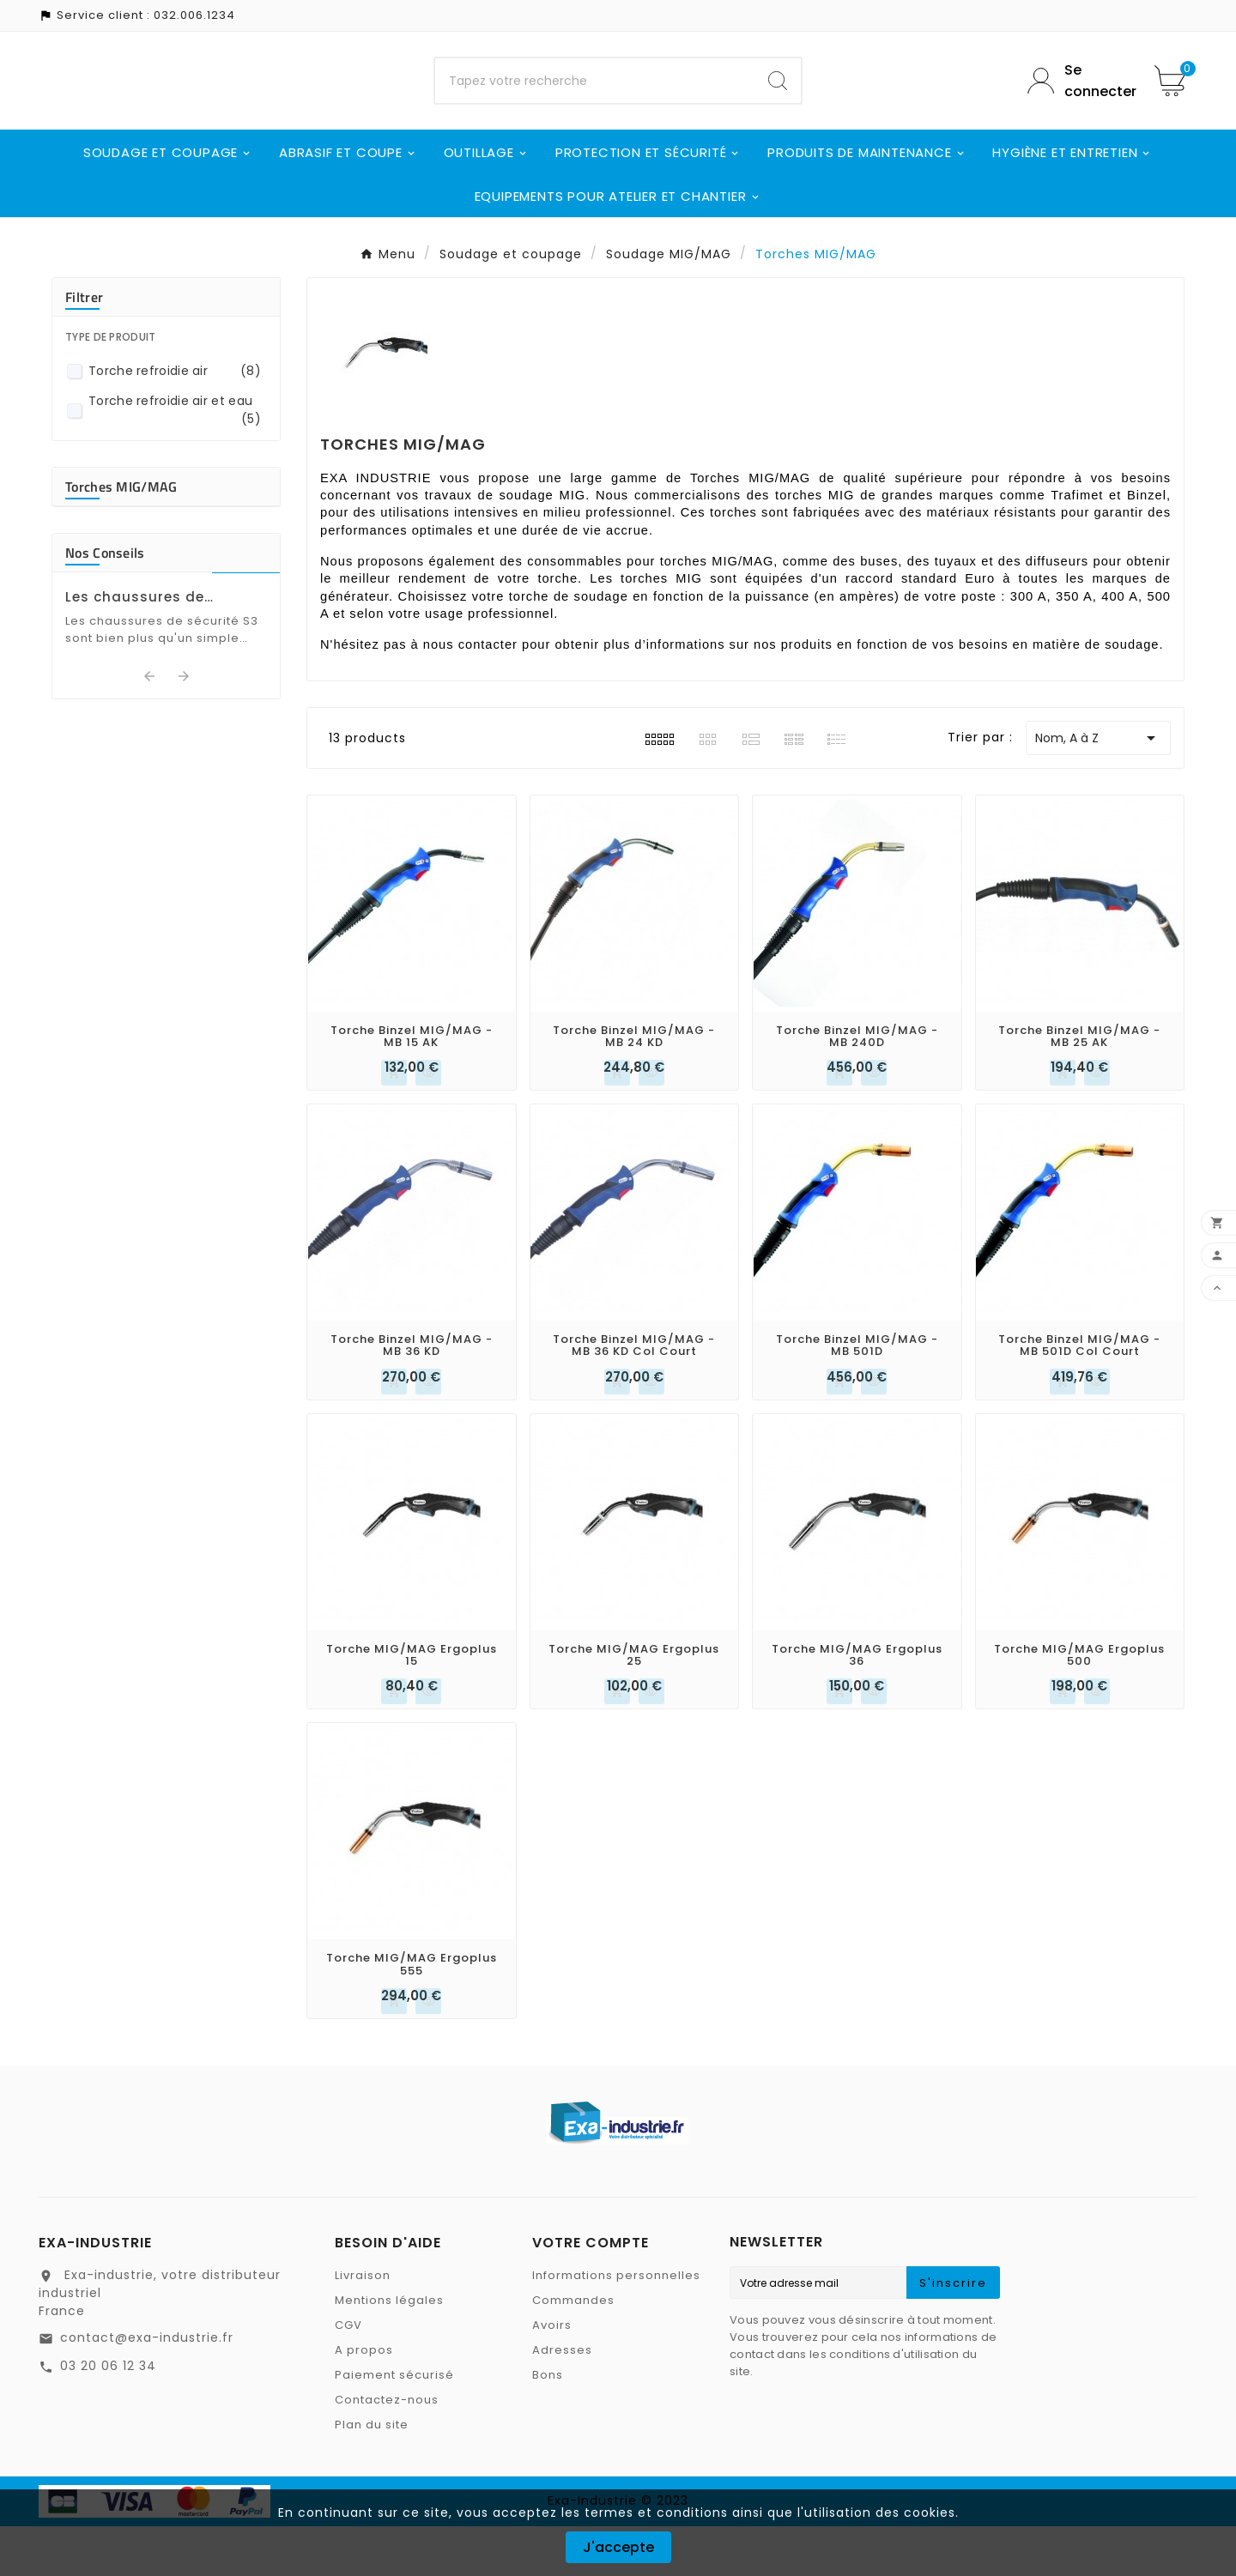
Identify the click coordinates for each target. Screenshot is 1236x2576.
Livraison (363, 2325)
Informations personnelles (616, 2325)
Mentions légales (389, 2350)
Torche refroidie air (174, 421)
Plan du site (372, 2474)
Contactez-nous (387, 2449)
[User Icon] (1078, 105)
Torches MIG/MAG (121, 536)
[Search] (777, 105)
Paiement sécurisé (394, 2424)
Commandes (573, 2350)
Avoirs (552, 2375)
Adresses (562, 2400)
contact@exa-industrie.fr (146, 2387)
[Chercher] (594, 105)
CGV (348, 2375)
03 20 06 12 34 (108, 2415)
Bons (547, 2424)
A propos (364, 2400)
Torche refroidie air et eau (174, 460)
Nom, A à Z (1098, 787)
